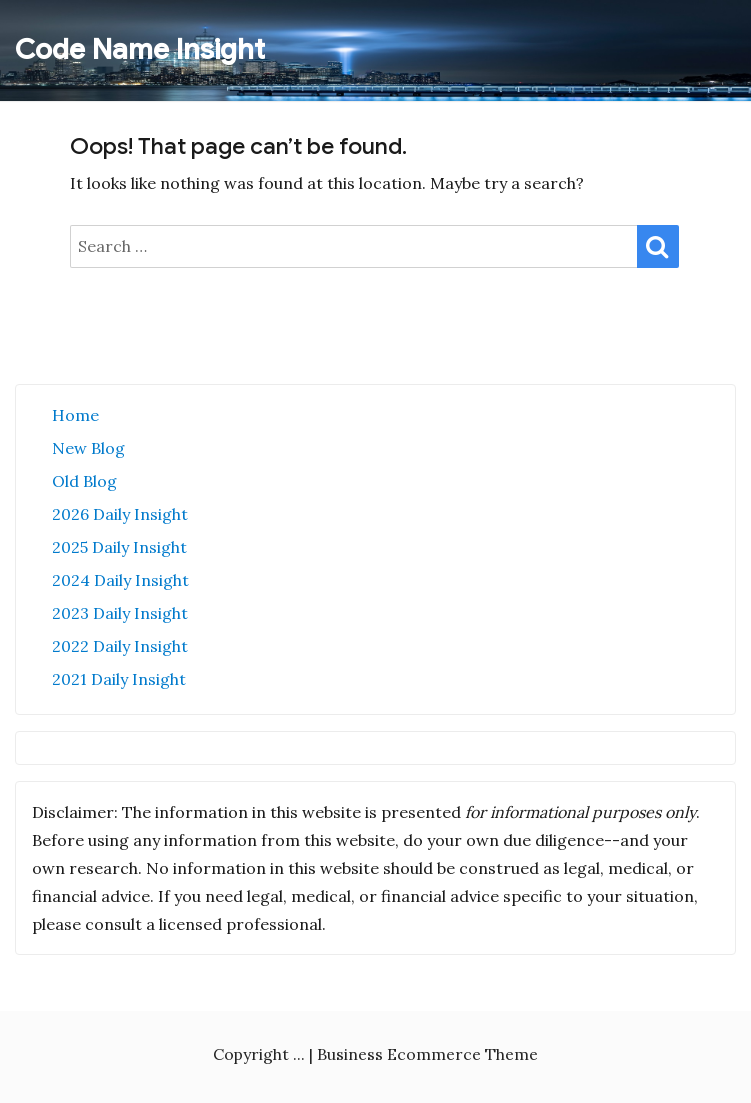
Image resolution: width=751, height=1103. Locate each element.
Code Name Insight (140, 49)
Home (75, 415)
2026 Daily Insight (120, 514)
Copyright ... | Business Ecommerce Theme (375, 1054)
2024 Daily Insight (120, 580)
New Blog (88, 448)
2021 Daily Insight (119, 679)
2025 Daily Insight (119, 547)
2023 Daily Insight (120, 613)
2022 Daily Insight (120, 646)
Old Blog (84, 481)
